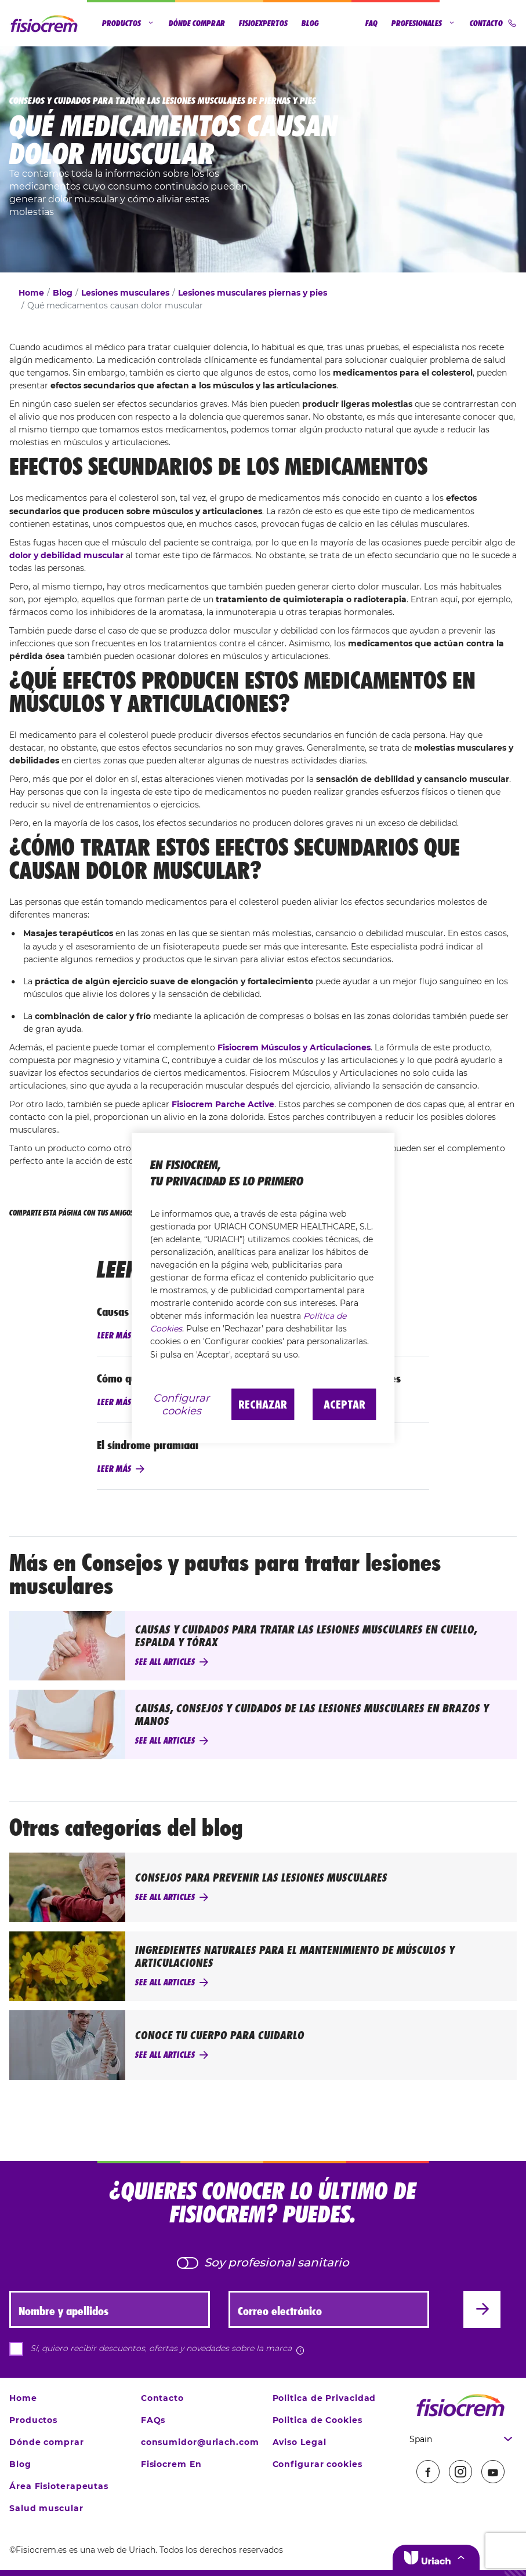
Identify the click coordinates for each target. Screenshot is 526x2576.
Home (31, 293)
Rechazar (262, 1404)
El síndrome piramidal (147, 1445)
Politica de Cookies (317, 2420)
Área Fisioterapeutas (58, 2486)
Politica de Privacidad (324, 2398)
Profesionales (423, 23)
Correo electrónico (280, 2311)
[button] (436, 2557)
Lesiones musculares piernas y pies (252, 293)
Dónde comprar (197, 23)
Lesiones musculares (125, 293)
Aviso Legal (300, 2442)
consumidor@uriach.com (200, 2442)
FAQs (153, 2420)
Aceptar (344, 1404)
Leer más (114, 1335)
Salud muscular (46, 2508)
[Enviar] (481, 2309)
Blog (310, 23)
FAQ (371, 23)
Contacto (493, 23)
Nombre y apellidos (63, 2311)
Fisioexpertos (263, 23)
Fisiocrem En (171, 2464)
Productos (128, 23)
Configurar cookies (317, 2464)
